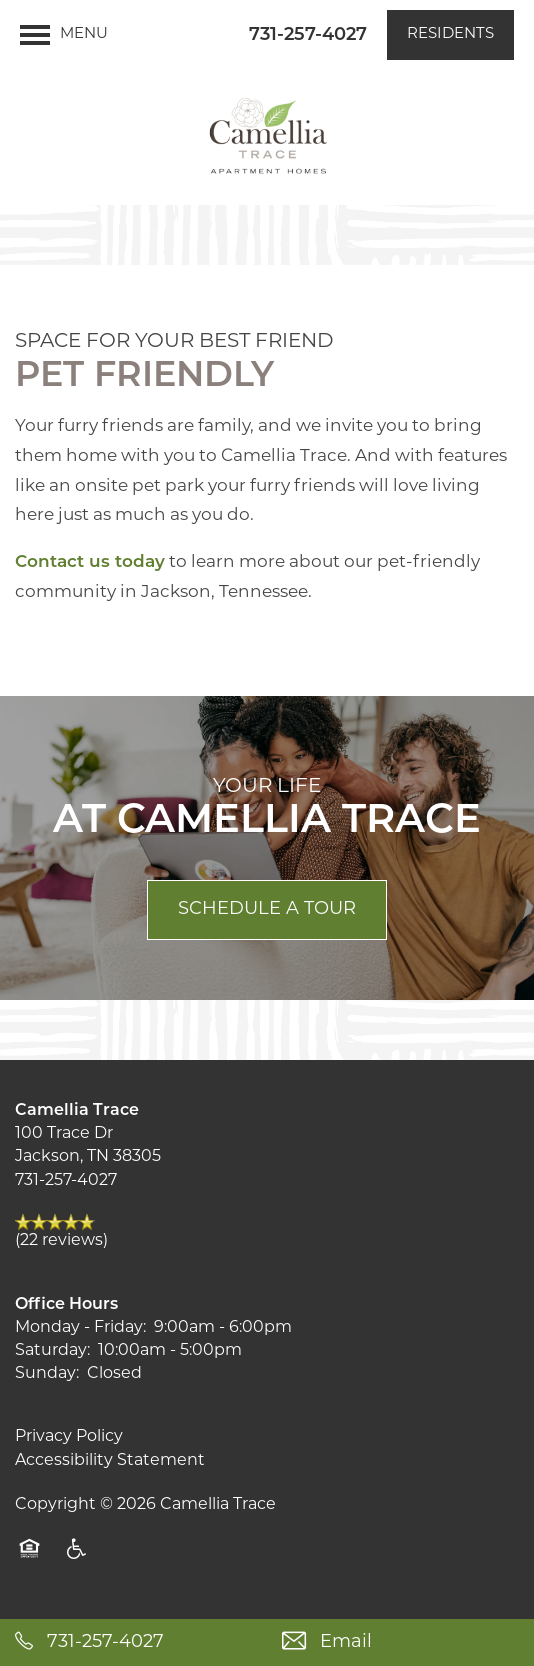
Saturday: (52, 1351)
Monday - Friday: (80, 1328)
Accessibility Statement (110, 1461)
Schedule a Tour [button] (267, 909)
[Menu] (64, 35)
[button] (450, 35)
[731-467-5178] (133, 1642)
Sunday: (47, 1374)
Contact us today (90, 562)
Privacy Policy (69, 1437)
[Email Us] (400, 1642)
